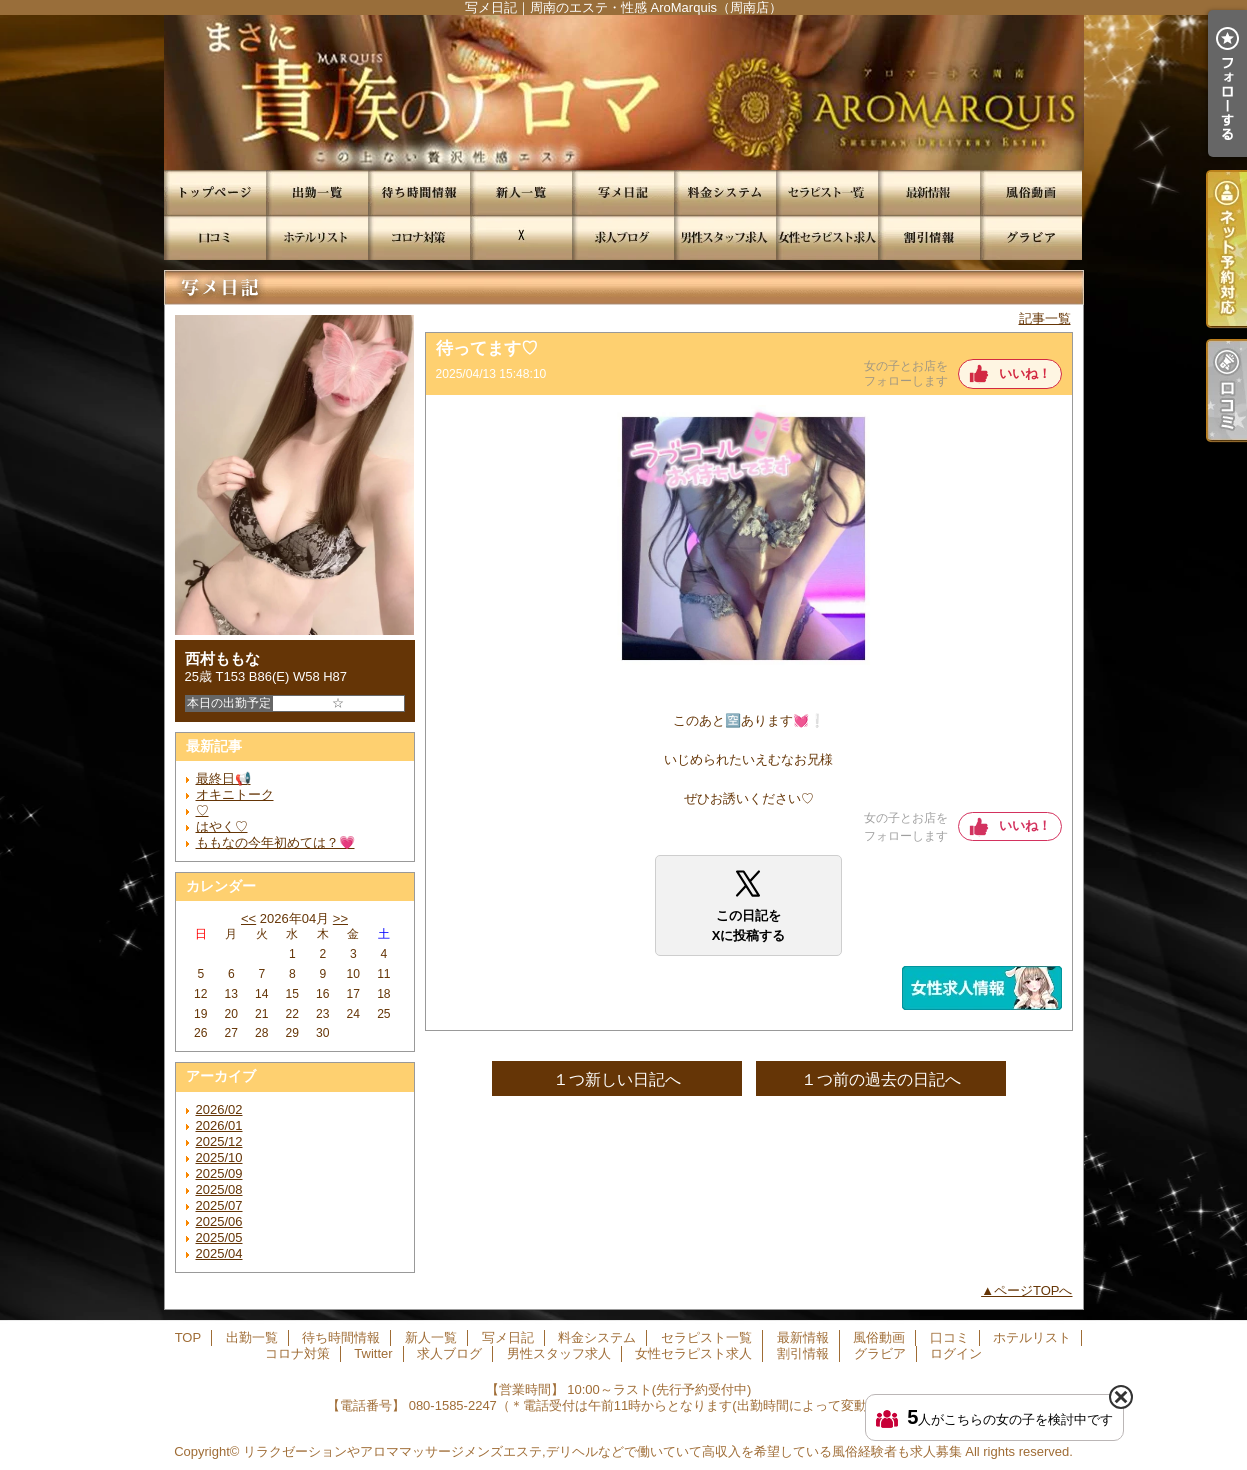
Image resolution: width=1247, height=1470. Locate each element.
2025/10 (219, 1157)
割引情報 (929, 237)
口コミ (215, 237)
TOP (215, 192)
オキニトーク (235, 794)
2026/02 (219, 1109)
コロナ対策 (419, 237)
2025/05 (219, 1237)
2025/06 (219, 1221)
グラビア (1031, 237)
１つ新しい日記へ (617, 1079)
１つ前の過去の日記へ (881, 1079)
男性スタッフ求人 (725, 237)
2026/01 (219, 1125)
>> (340, 918)
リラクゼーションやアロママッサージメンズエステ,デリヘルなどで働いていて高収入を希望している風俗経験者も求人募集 (602, 1451)
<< (248, 918)
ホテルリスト (317, 237)
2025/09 (219, 1173)
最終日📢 (223, 778)
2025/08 (219, 1189)
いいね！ (1025, 373)
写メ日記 (623, 192)
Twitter (521, 237)
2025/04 (219, 1253)
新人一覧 (521, 192)
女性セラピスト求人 (827, 237)
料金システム (725, 192)
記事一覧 (1045, 318)
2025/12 (219, 1141)
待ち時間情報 (419, 192)
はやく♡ (222, 826)
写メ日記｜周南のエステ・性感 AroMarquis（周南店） (623, 92)
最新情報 (929, 192)
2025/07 (219, 1205)
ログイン (956, 1353)
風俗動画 (1031, 192)
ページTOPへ (1033, 1290)
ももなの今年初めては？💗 (275, 842)
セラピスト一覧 (827, 192)
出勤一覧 (317, 192)
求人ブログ (623, 237)
